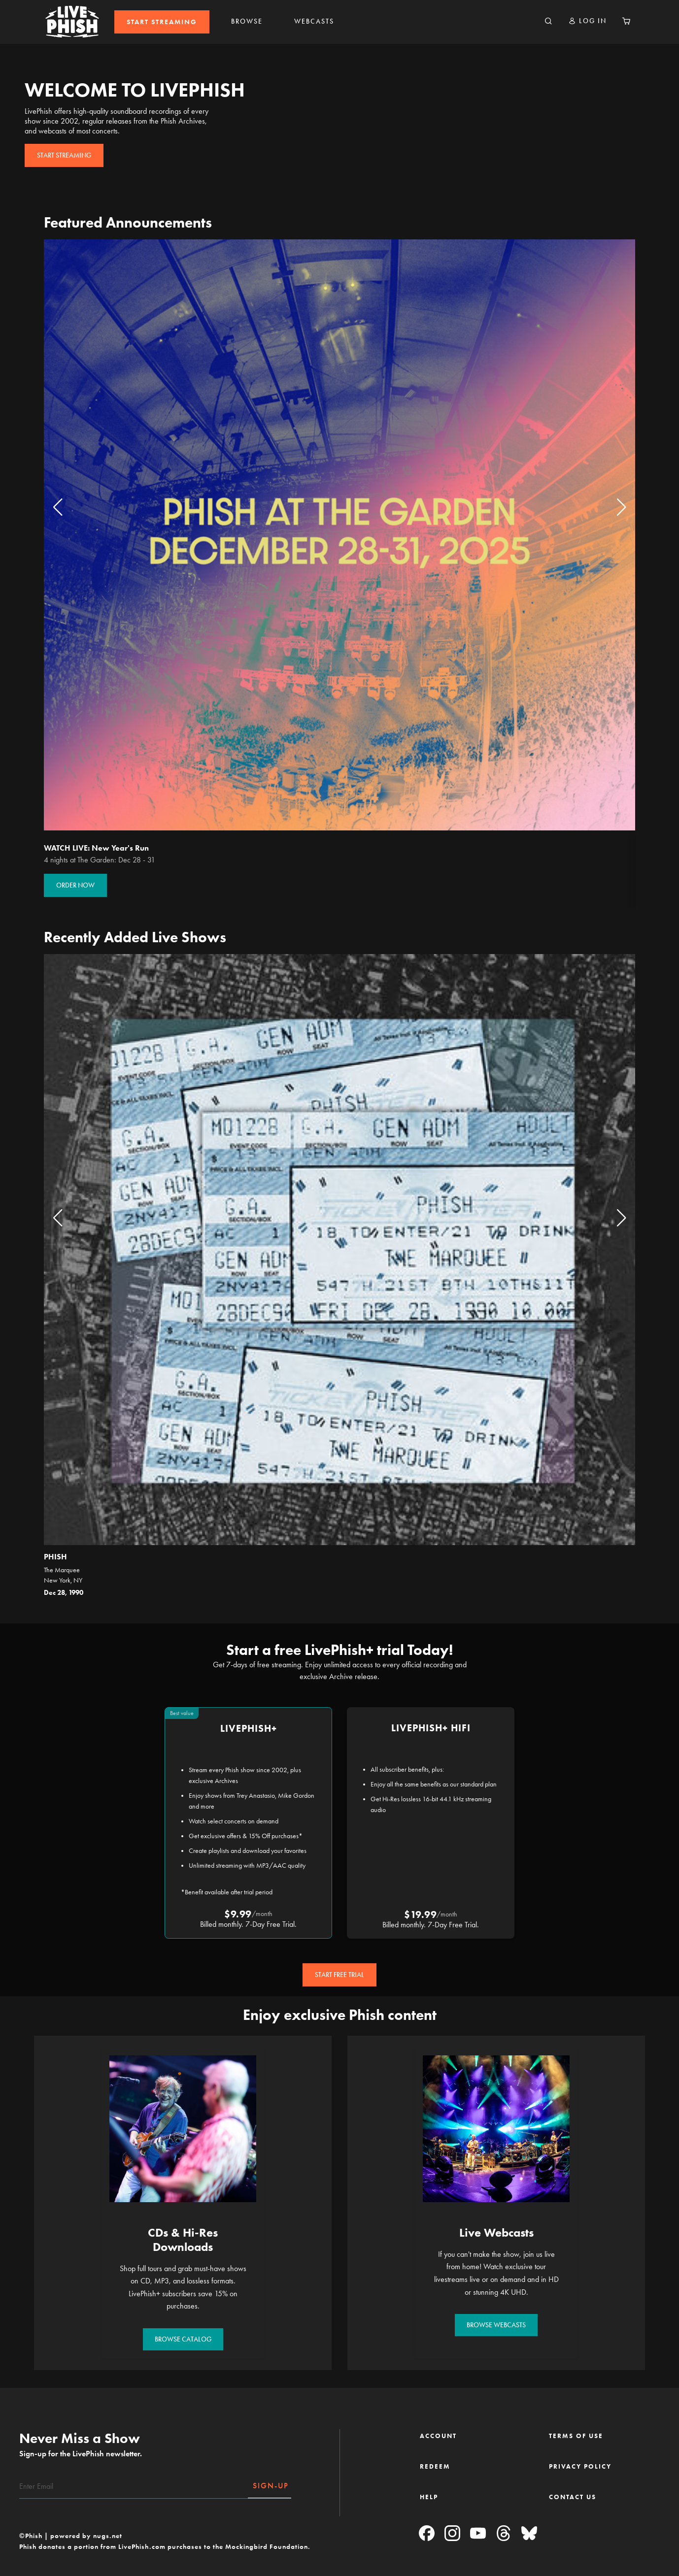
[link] (161, 21)
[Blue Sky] (529, 2534)
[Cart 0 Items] (626, 22)
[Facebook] (427, 2534)
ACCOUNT (438, 2436)
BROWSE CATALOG (183, 2339)
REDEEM (435, 2466)
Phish (55, 1556)
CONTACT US (572, 2497)
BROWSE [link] (247, 21)
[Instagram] (452, 2534)
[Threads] (503, 2534)
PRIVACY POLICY (580, 2466)
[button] (587, 21)
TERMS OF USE (576, 2436)
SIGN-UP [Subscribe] (271, 2485)
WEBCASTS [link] (314, 21)
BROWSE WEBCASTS (496, 2325)
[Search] (548, 22)
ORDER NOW (75, 885)
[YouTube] (478, 2534)
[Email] (133, 2486)
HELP (429, 2497)
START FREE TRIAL (339, 1975)
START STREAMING (162, 22)
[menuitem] (161, 21)
